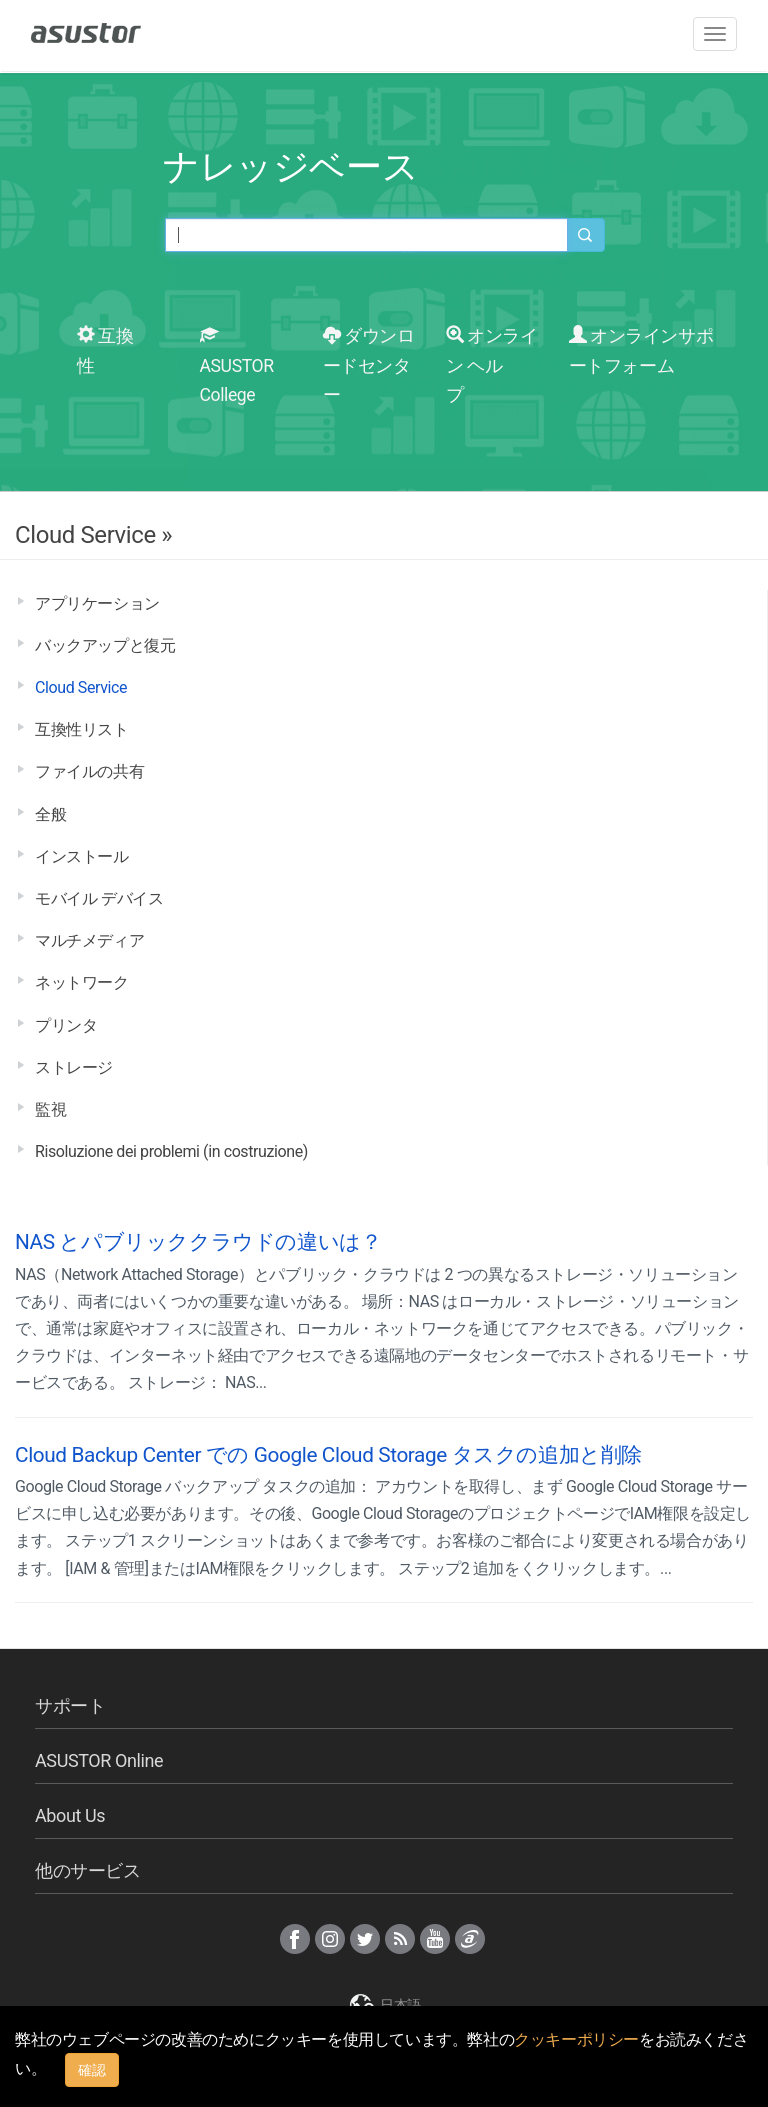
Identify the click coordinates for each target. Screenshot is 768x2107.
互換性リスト (82, 729)
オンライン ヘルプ (492, 366)
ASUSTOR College (237, 366)
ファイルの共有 (89, 771)
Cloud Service (81, 687)
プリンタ (66, 1025)
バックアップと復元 (105, 645)
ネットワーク (82, 982)
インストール (82, 856)
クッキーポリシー (576, 2039)
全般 (50, 814)
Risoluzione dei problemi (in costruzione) (171, 1151)
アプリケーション (97, 603)
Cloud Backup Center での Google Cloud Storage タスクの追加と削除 (328, 1455)
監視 (50, 1109)
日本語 (384, 2005)
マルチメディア (89, 940)
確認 (92, 2070)
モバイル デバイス (99, 898)
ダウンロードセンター (369, 366)
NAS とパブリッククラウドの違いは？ (198, 1242)
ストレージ (74, 1067)
